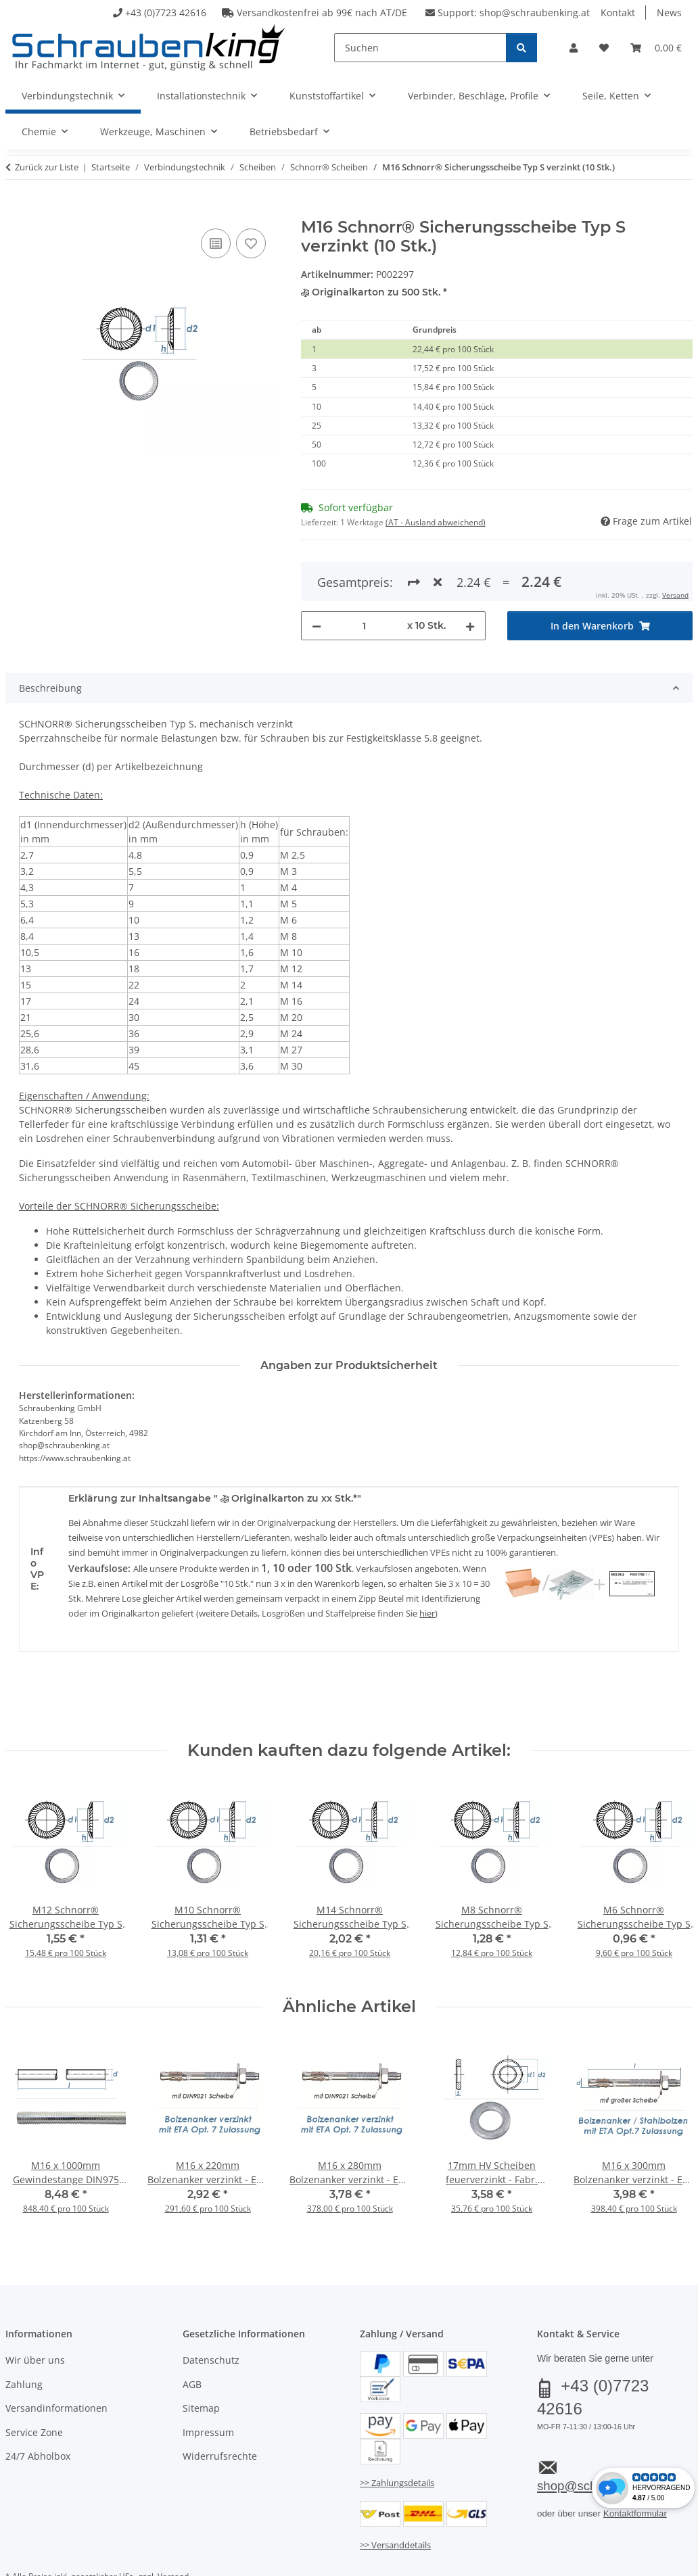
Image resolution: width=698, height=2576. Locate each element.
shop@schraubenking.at (535, 12)
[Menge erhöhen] (470, 576)
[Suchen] (420, 47)
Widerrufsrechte (220, 2406)
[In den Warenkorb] (16, 210)
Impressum (208, 2383)
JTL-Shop (633, 2561)
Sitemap (201, 2359)
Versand (173, 2527)
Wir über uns (35, 2311)
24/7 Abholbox (37, 2406)
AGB (192, 2335)
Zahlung (24, 2335)
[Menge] (364, 576)
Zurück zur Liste (46, 167)
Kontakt (618, 12)
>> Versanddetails (395, 2496)
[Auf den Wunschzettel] (251, 243)
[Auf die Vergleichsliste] (216, 243)
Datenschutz (211, 2311)
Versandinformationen (56, 2359)
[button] (573, 47)
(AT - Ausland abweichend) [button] (436, 522)
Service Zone (34, 2383)
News (669, 12)
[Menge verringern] (316, 576)
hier (427, 1564)
